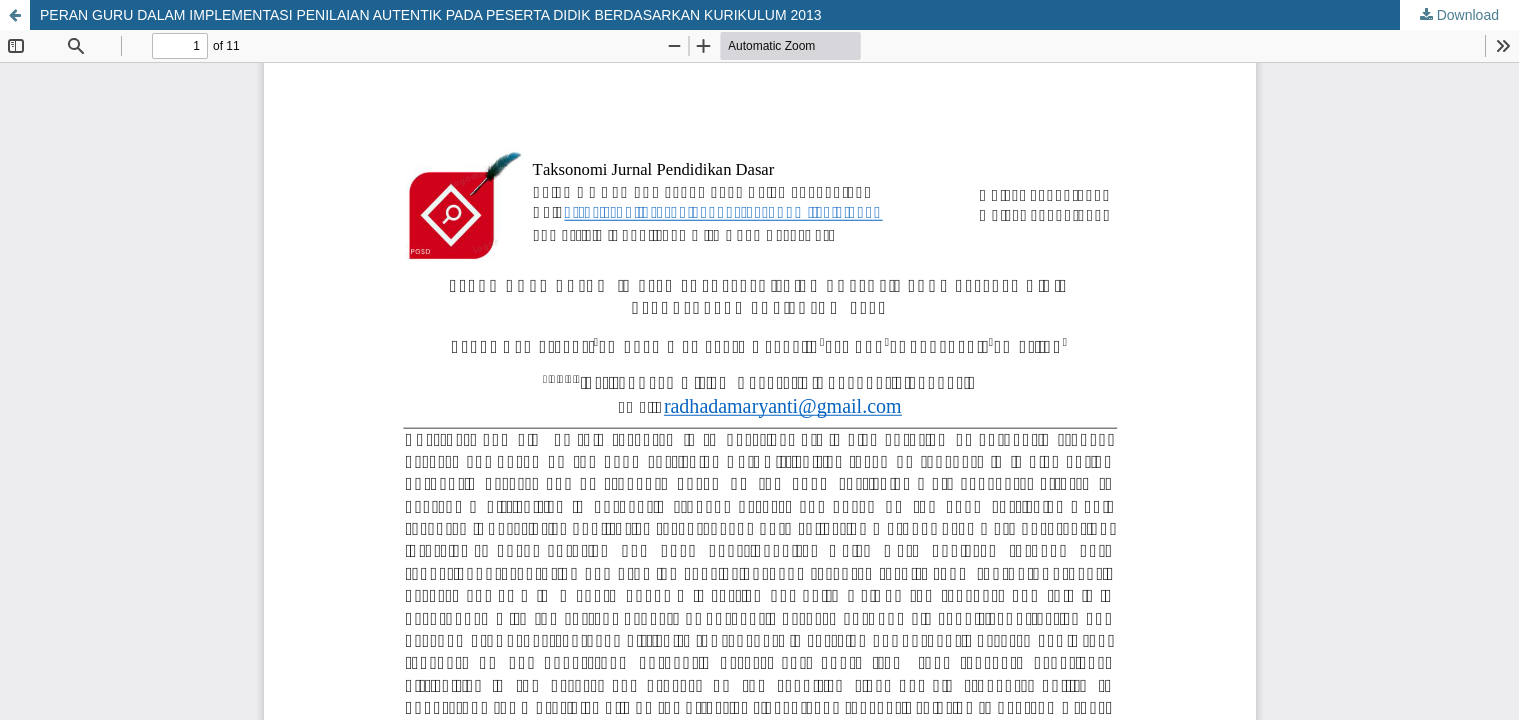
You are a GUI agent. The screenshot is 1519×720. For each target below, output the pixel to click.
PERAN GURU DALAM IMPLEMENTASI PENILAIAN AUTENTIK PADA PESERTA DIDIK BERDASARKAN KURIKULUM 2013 (431, 15)
